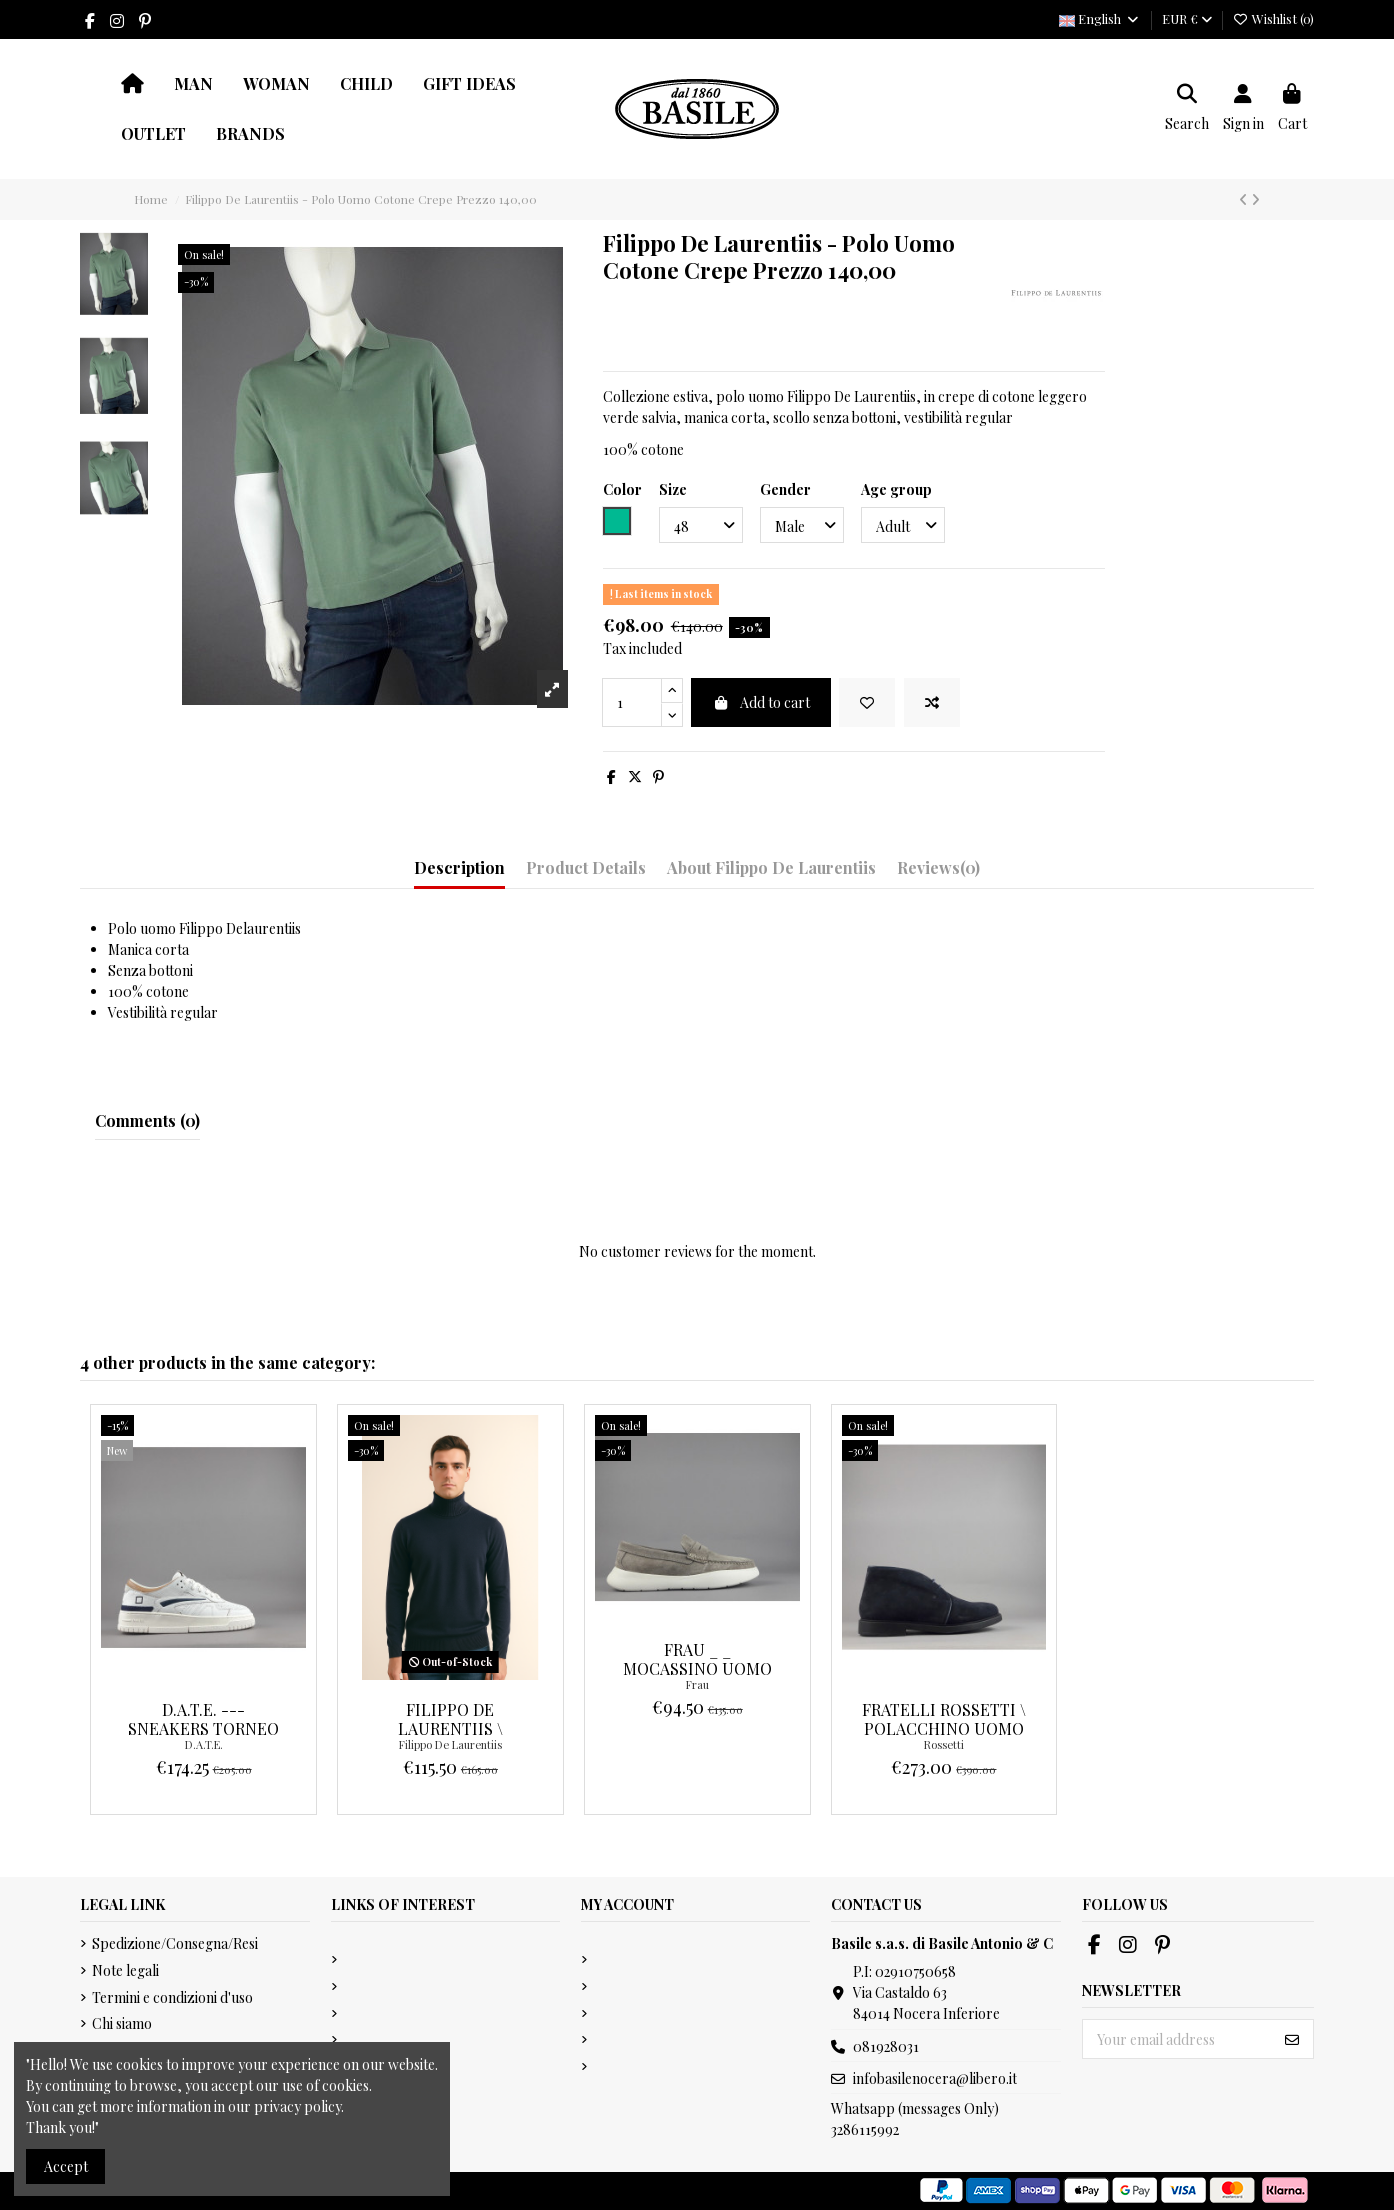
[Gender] (802, 525)
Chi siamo (122, 2023)
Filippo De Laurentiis (450, 1744)
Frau (697, 1684)
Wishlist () (1273, 18)
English (1099, 18)
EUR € (1187, 18)
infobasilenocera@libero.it (935, 2078)
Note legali (125, 1970)
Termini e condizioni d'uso (172, 1997)
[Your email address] (1177, 2039)
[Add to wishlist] (867, 702)
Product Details (586, 867)
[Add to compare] (932, 702)
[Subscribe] (1292, 2039)
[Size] (701, 525)
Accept (66, 2166)
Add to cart (761, 702)
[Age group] (903, 525)
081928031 (886, 2046)
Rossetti (944, 1744)
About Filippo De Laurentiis (771, 867)
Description (459, 867)
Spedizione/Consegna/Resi (175, 1943)
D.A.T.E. (204, 1744)
